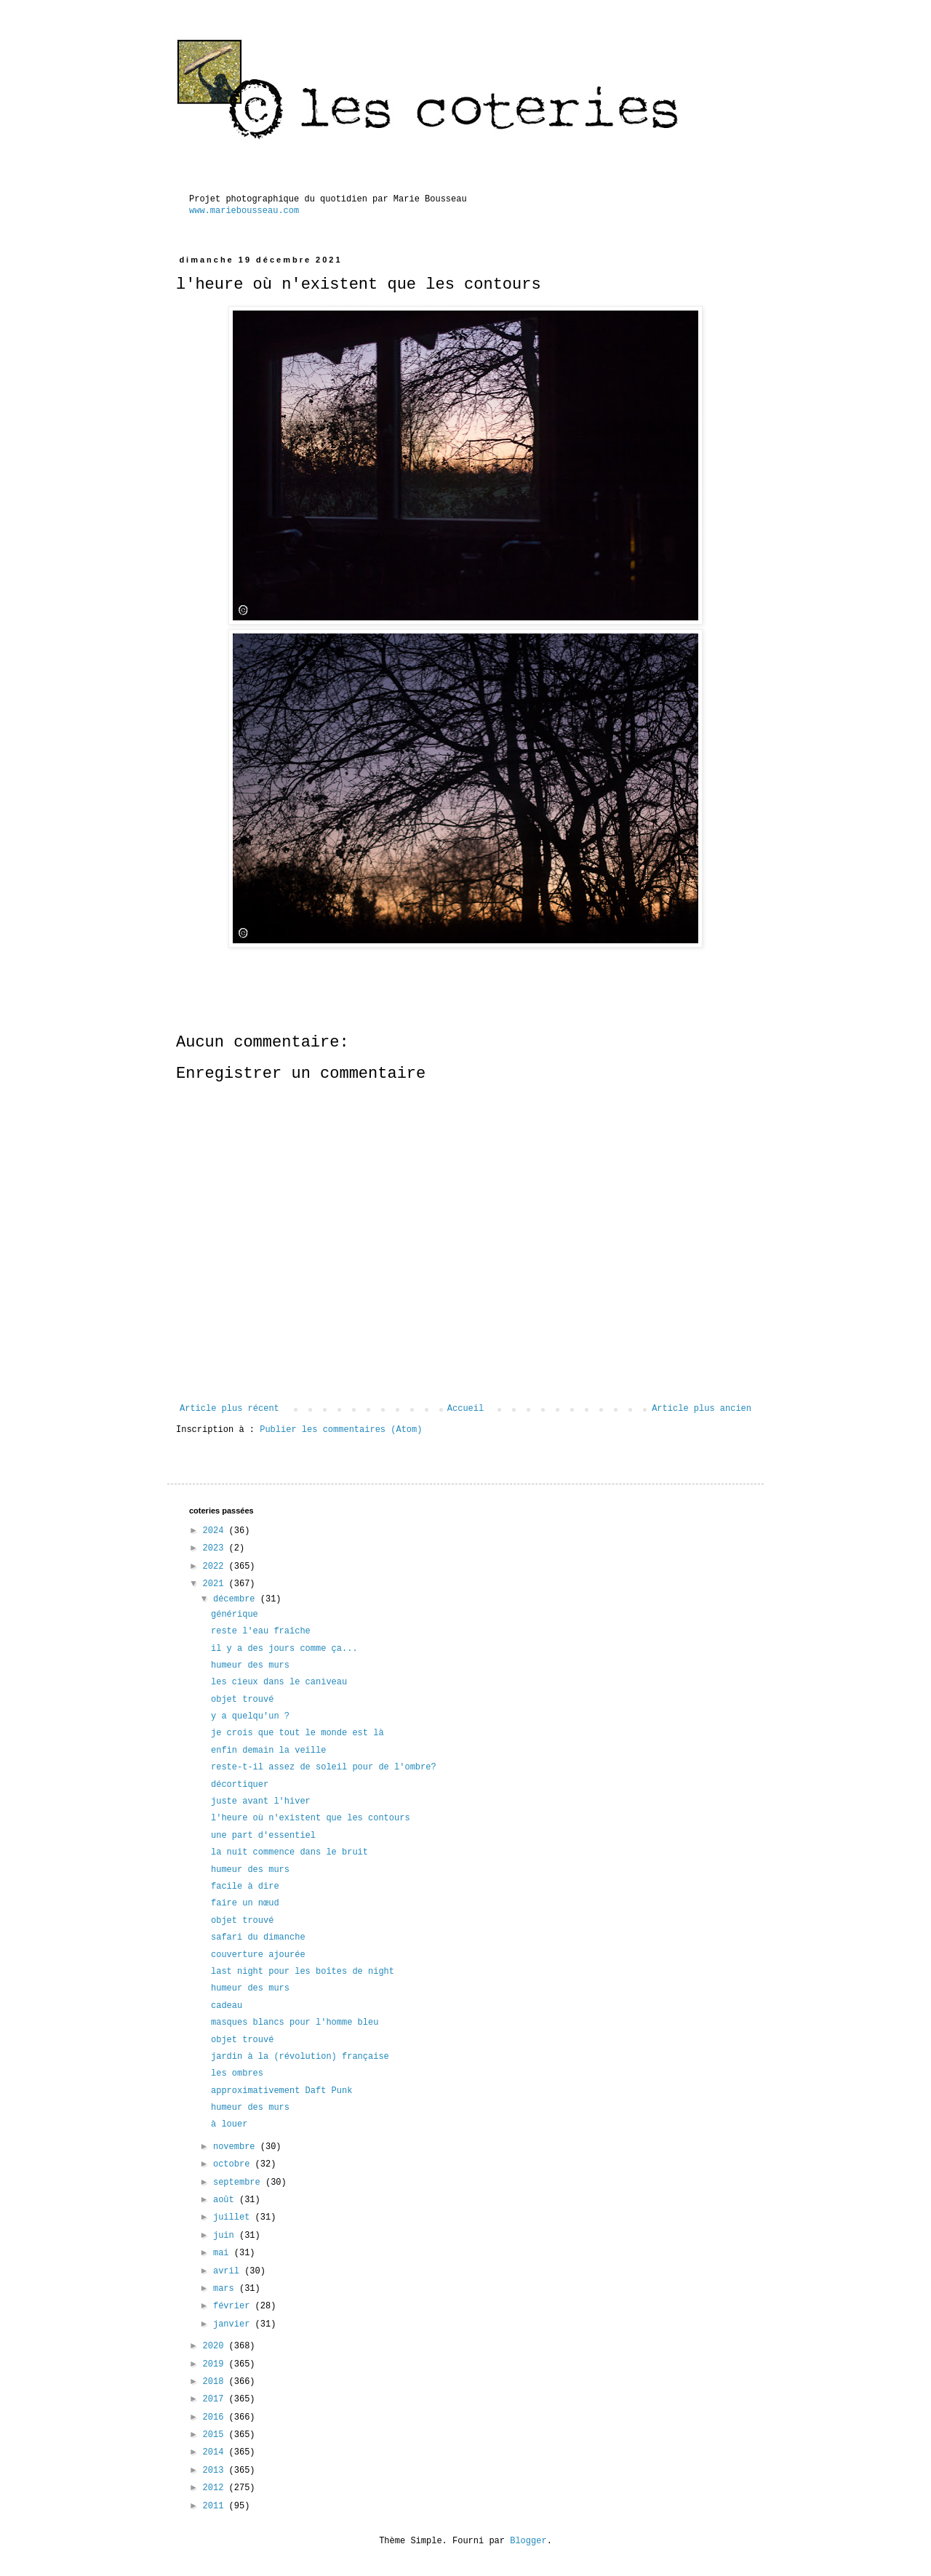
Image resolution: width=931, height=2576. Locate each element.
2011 (216, 2506)
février (234, 2306)
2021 (216, 1584)
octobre (234, 2164)
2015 (216, 2435)
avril (228, 2271)
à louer (229, 2124)
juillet (234, 2217)
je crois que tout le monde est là (297, 1733)
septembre (239, 2182)
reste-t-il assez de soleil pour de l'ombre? (323, 1767)
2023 (216, 1548)
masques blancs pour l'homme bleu (294, 2022)
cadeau (226, 2006)
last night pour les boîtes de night (302, 1972)
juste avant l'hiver (261, 1801)
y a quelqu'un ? (250, 1716)
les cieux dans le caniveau (279, 1682)
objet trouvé (242, 1700)
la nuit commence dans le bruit (289, 1852)
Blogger (528, 2541)
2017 (216, 2399)
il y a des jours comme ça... (284, 1649)
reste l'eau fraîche (261, 1631)
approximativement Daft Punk (281, 2091)
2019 (216, 2364)
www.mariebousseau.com (244, 211)
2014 (216, 2452)
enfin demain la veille (268, 1750)
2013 (216, 2470)
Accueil (465, 1409)
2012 (216, 2488)
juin (226, 2236)
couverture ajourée (258, 1955)
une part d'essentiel (263, 1836)
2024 (216, 1531)
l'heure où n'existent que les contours (310, 1818)
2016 (216, 2417)
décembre (236, 1599)
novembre (236, 2147)
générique (234, 1614)
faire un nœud (245, 1903)
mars (226, 2289)
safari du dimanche (258, 1937)
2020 (216, 2346)
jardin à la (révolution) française (300, 2057)
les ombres (237, 2073)
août (226, 2200)
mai (223, 2253)
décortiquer (239, 1785)
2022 (216, 1566)
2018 (216, 2382)
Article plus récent (229, 1409)
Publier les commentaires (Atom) (341, 1430)
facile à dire (245, 1886)
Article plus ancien (701, 1409)
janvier (234, 2324)
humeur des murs (250, 1665)
